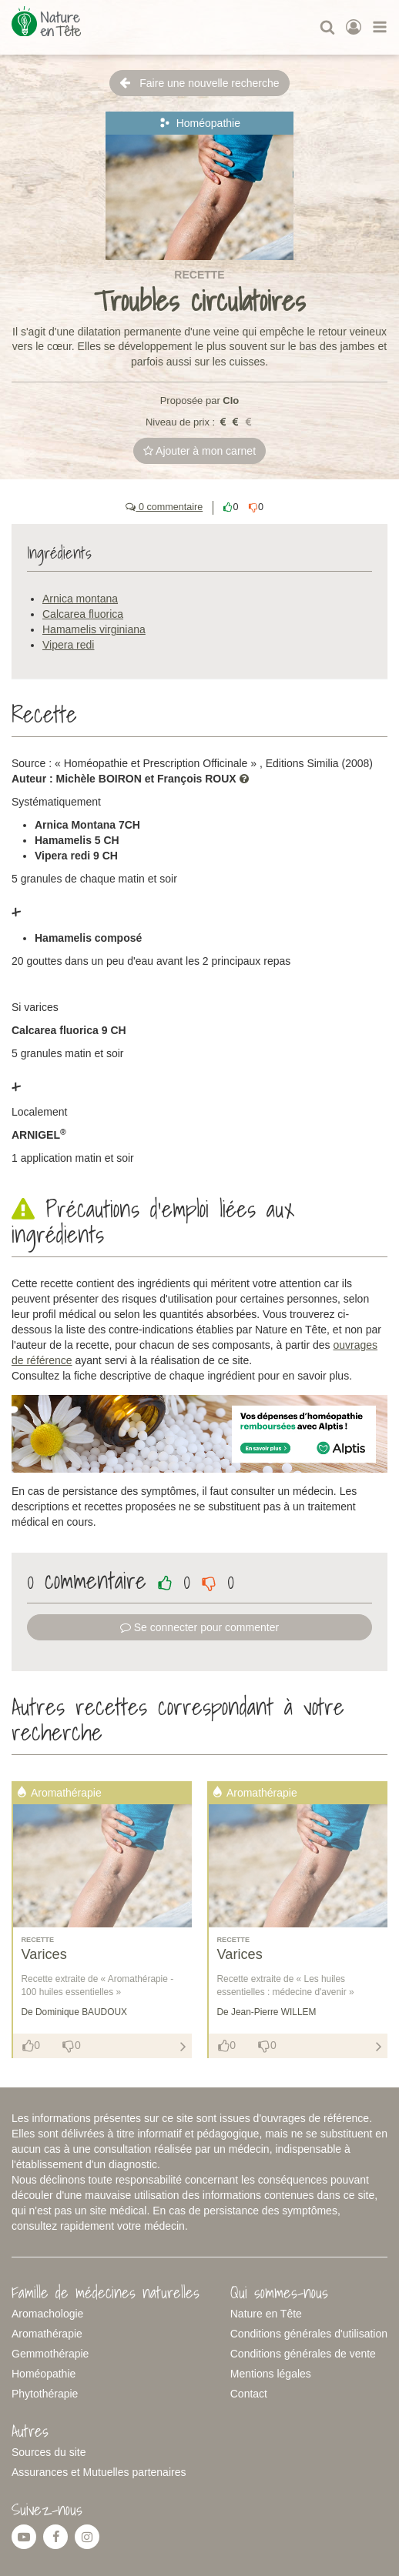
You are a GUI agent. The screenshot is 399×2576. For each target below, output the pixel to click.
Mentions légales (270, 2373)
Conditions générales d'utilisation (308, 2333)
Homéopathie (43, 2373)
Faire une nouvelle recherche (199, 82)
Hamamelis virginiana (94, 629)
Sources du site (49, 2452)
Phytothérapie (45, 2393)
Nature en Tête (266, 2313)
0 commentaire (164, 507)
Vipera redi (68, 645)
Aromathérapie (47, 2333)
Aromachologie (47, 2313)
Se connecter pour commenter (199, 1627)
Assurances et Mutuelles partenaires (99, 2472)
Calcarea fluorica (82, 614)
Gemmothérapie (50, 2353)
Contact (248, 2393)
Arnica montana (80, 598)
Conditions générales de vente (303, 2353)
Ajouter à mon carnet (199, 451)
